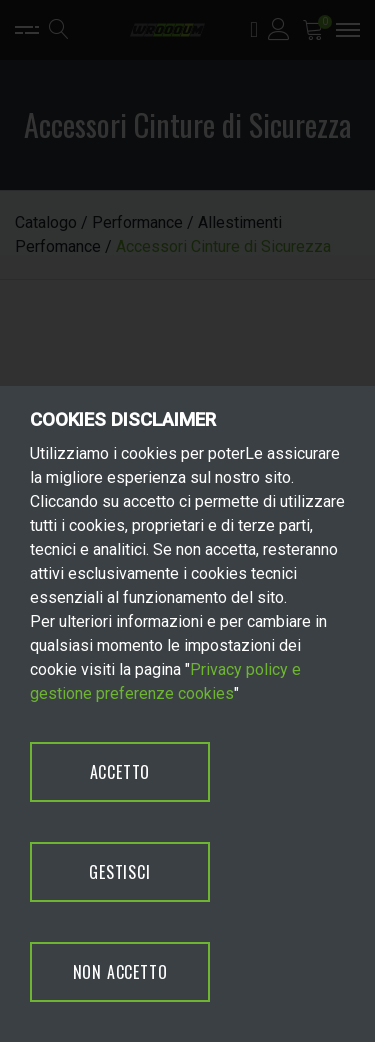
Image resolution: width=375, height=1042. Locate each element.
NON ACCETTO (120, 972)
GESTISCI (119, 872)
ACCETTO (120, 772)
